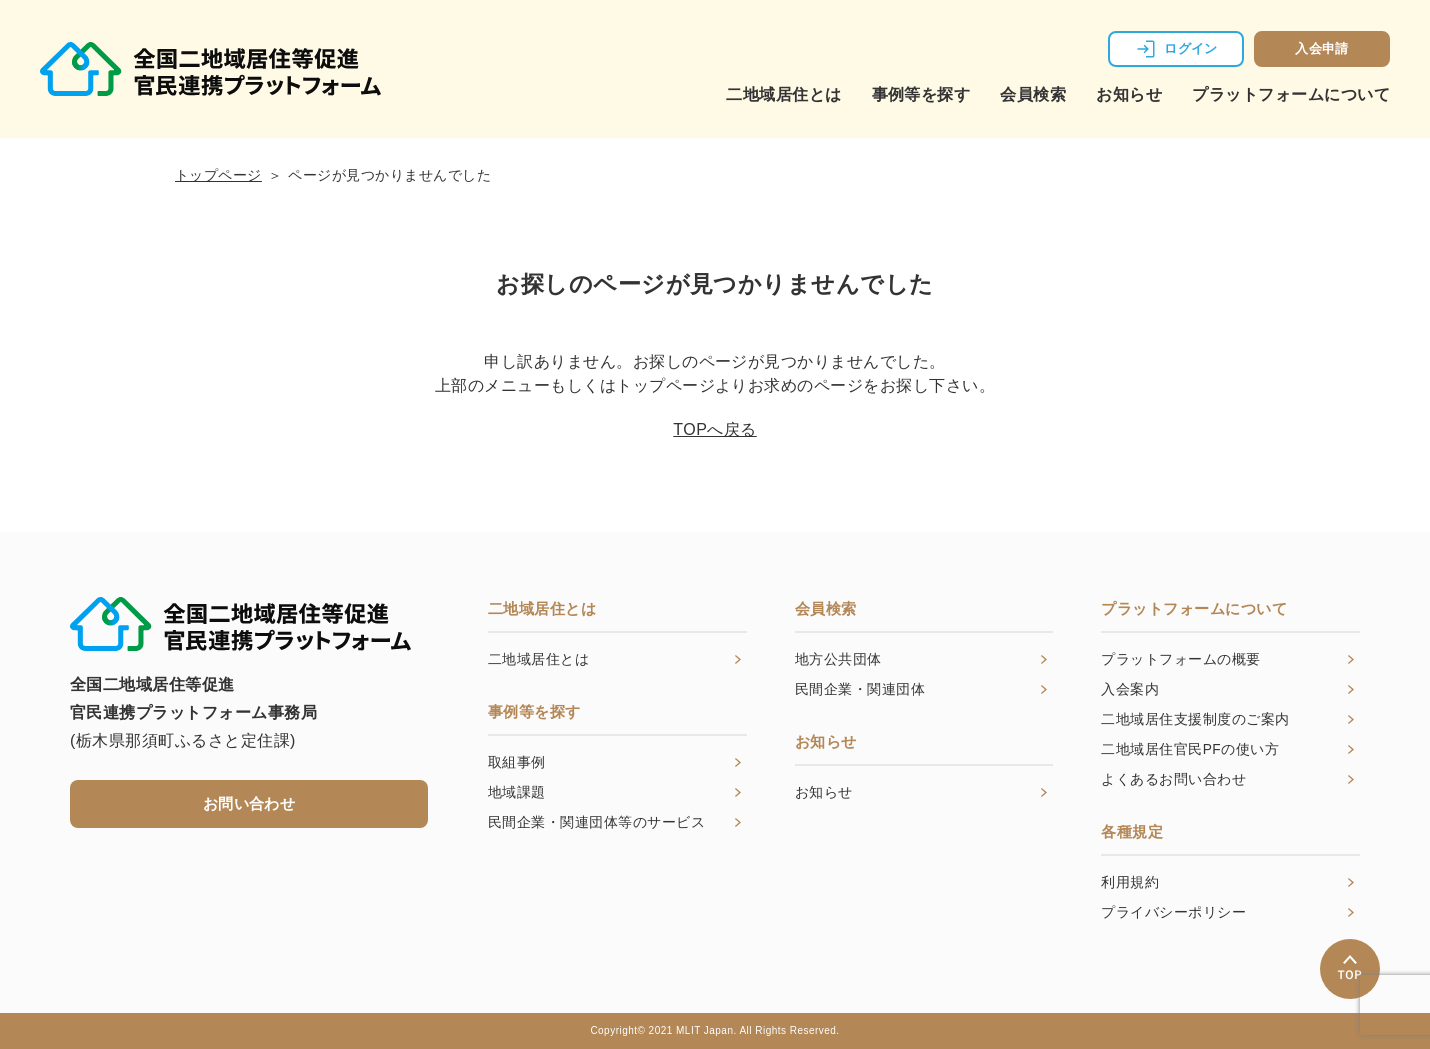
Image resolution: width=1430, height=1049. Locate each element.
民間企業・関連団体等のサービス (596, 823)
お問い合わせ (249, 803)
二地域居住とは (783, 94)
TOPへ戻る (714, 429)
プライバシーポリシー (1173, 913)
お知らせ (1129, 94)
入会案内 (1130, 690)
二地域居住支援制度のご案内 (1195, 720)
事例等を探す (921, 94)
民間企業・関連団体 (860, 690)
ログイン (1191, 48)
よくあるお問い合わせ (1173, 780)
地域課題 (517, 793)
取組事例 (517, 763)
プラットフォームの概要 (1180, 660)
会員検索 (1033, 94)
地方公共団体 (838, 660)
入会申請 (1322, 48)
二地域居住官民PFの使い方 (1190, 750)
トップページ (218, 175)
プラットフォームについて (1291, 94)
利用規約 (1130, 883)
